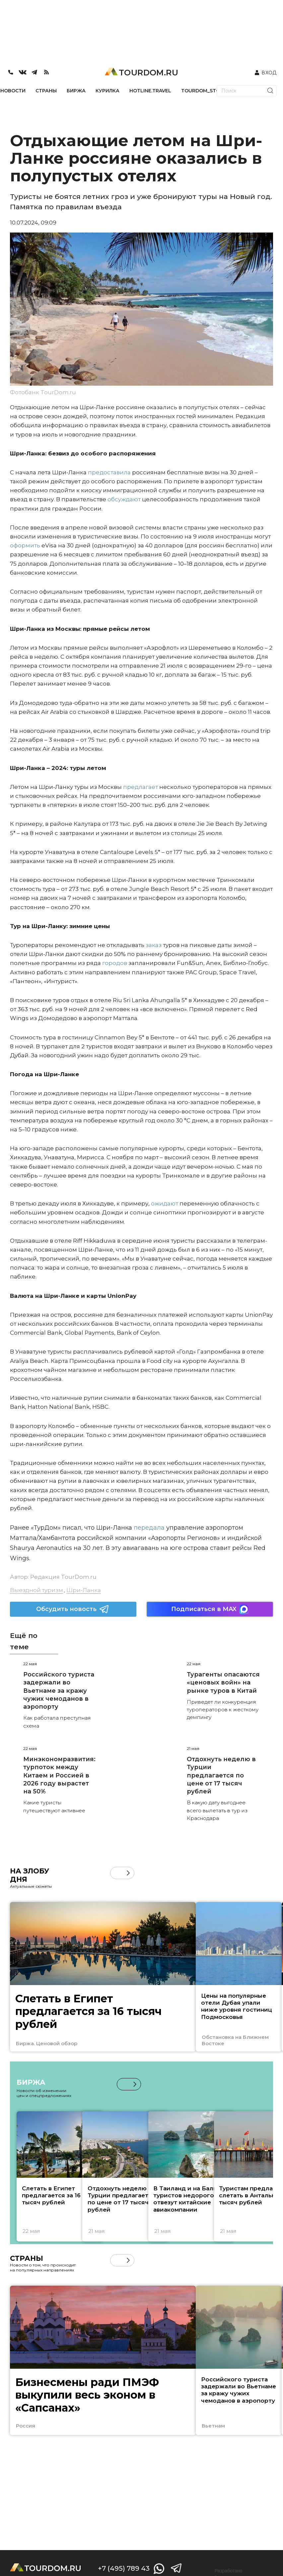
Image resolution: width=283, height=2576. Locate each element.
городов (114, 963)
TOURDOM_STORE (203, 91)
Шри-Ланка (83, 1590)
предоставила (109, 472)
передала (148, 1527)
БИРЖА (76, 91)
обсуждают (123, 499)
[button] (128, 1872)
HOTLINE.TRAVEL (150, 91)
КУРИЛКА (107, 91)
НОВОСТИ (13, 91)
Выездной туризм (36, 1590)
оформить (25, 545)
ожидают (164, 1203)
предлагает (140, 787)
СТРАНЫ (46, 91)
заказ (153, 945)
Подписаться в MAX (210, 1609)
